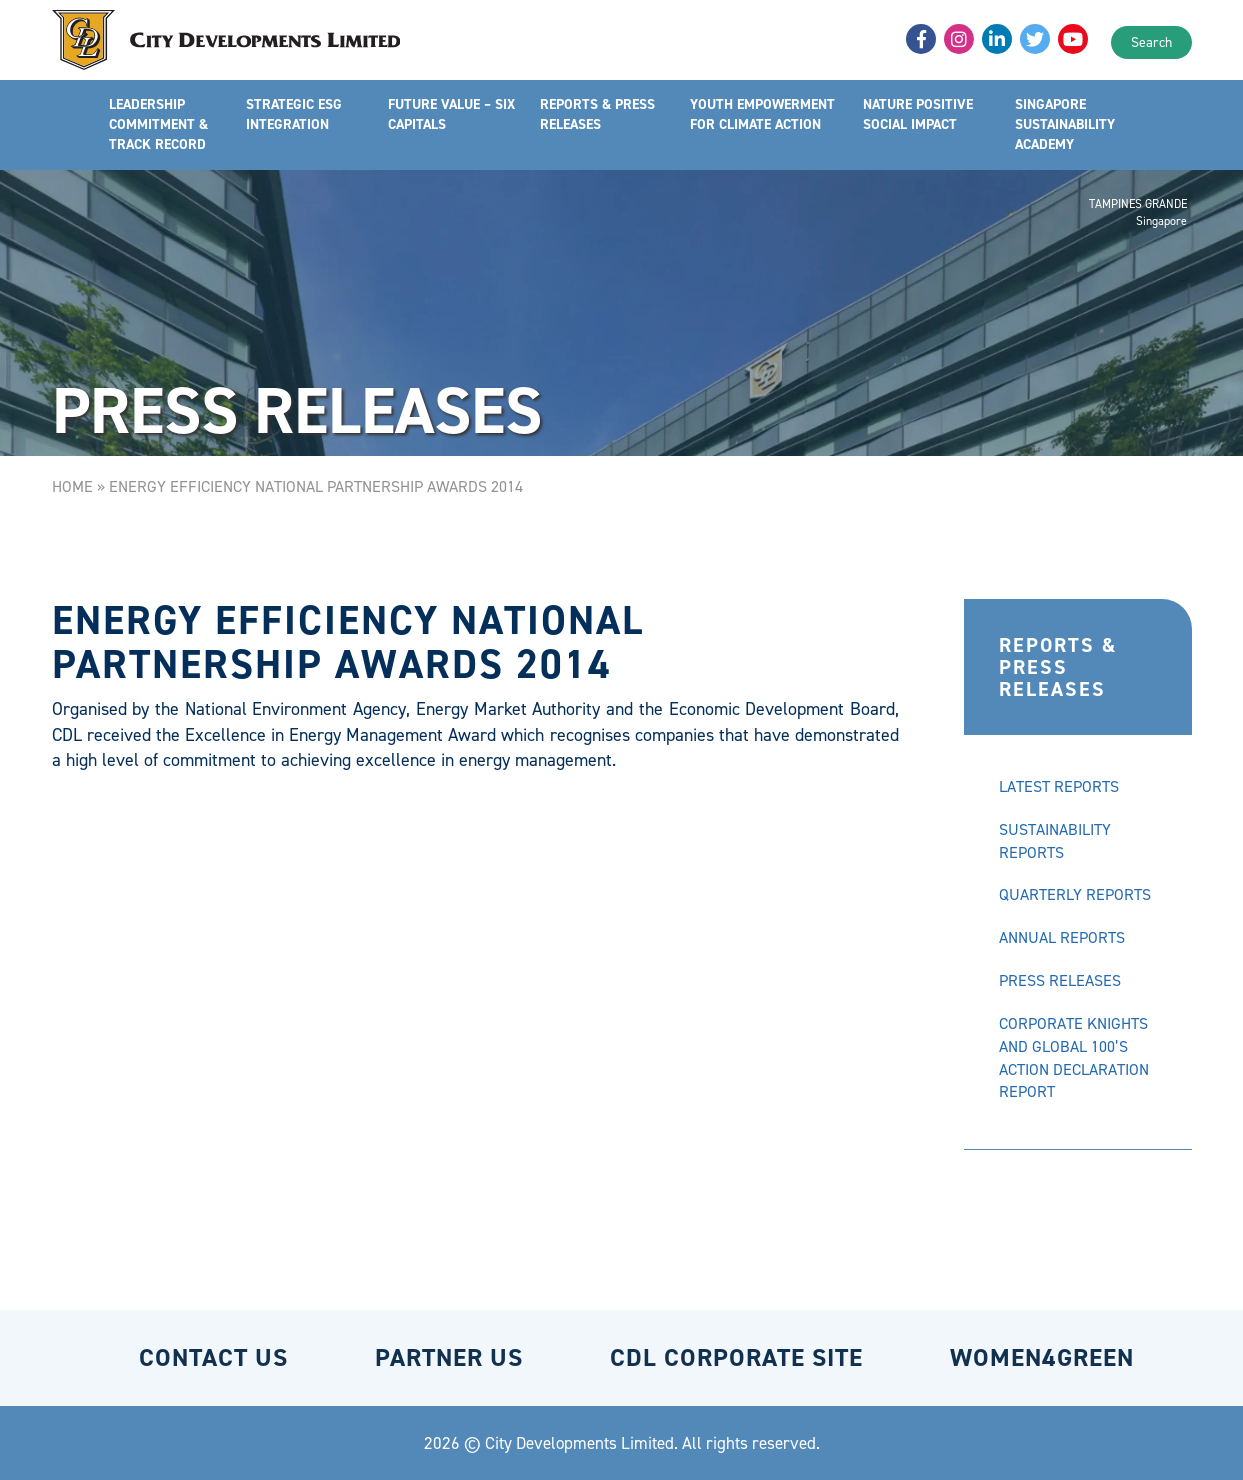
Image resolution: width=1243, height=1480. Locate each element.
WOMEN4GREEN (1042, 1357)
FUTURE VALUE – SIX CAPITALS (452, 114)
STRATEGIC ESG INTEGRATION (294, 114)
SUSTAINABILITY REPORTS (1055, 841)
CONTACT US (213, 1357)
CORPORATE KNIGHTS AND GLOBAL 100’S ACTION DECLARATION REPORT (1074, 1058)
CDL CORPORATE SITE (736, 1357)
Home (72, 486)
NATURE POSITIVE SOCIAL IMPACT (918, 114)
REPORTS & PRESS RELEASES (597, 114)
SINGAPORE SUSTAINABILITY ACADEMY (1066, 124)
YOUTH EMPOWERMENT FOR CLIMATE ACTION (762, 114)
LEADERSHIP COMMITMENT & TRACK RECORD (158, 124)
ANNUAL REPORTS (1062, 937)
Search (1151, 42)
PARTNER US (449, 1357)
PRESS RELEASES (1060, 980)
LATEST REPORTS (1059, 786)
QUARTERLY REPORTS (1075, 894)
